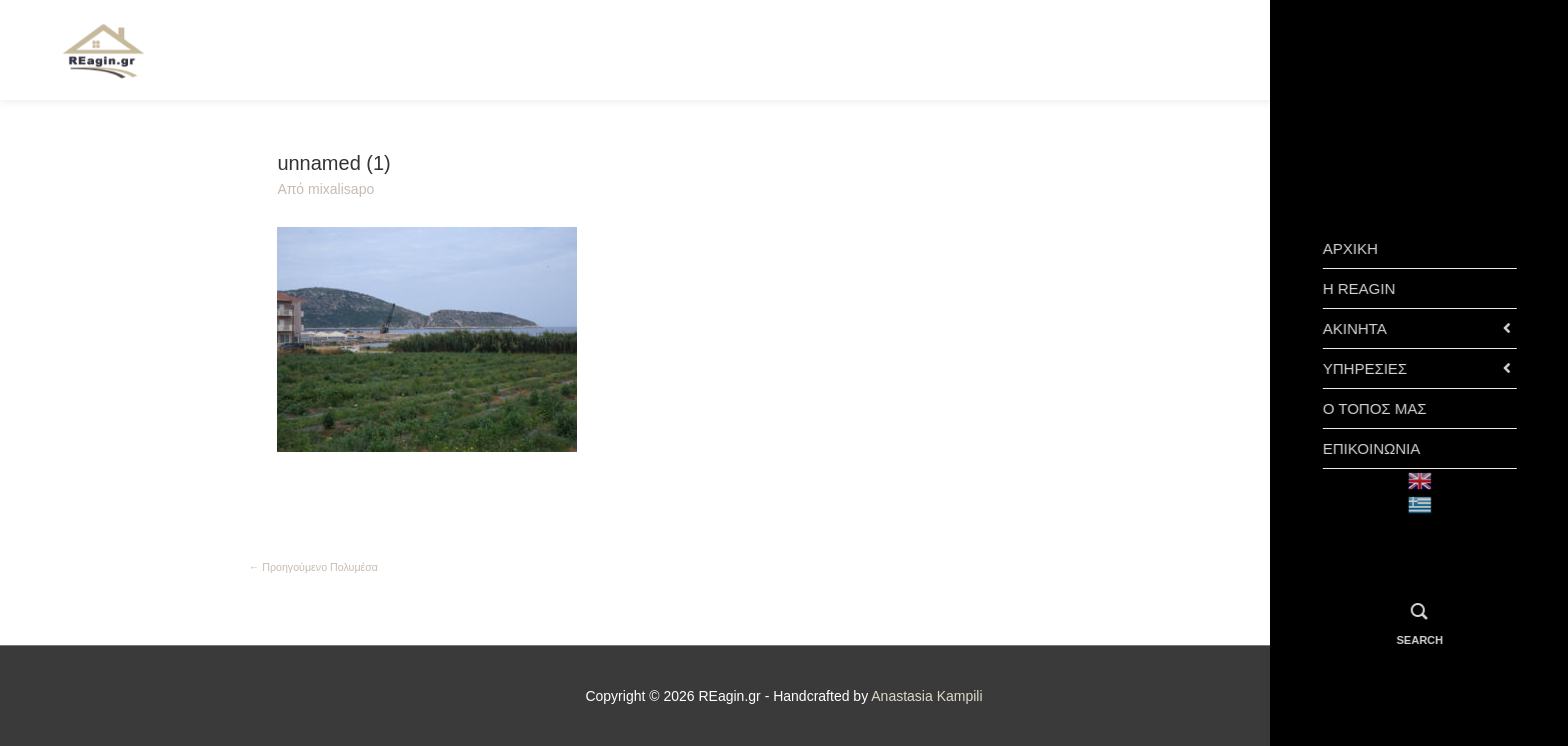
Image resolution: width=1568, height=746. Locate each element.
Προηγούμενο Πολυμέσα (313, 567)
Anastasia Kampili (926, 696)
